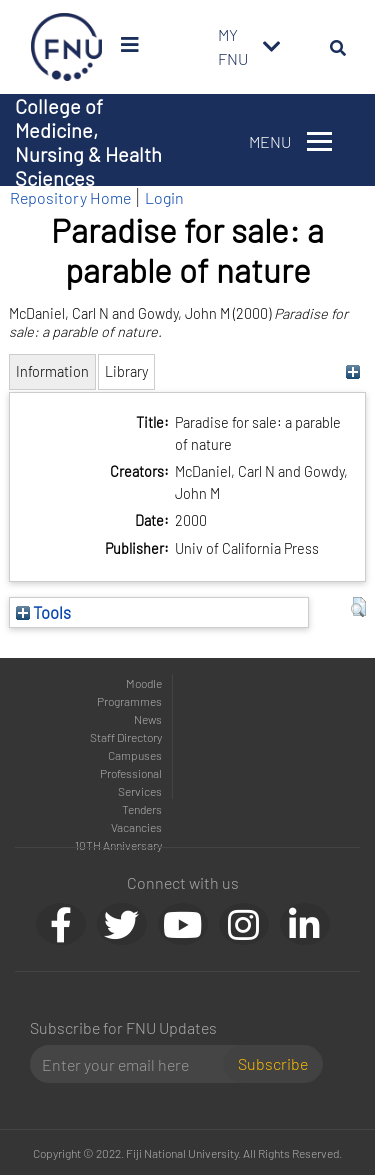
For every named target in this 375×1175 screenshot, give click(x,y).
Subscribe (273, 1063)
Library (126, 371)
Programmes (129, 701)
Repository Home (70, 197)
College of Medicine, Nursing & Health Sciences (88, 142)
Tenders (142, 809)
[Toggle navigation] (272, 47)
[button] (358, 607)
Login (164, 197)
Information (52, 371)
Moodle (144, 683)
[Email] (134, 1064)
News (148, 719)
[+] (353, 371)
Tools (43, 612)
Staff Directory (126, 737)
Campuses (135, 755)
